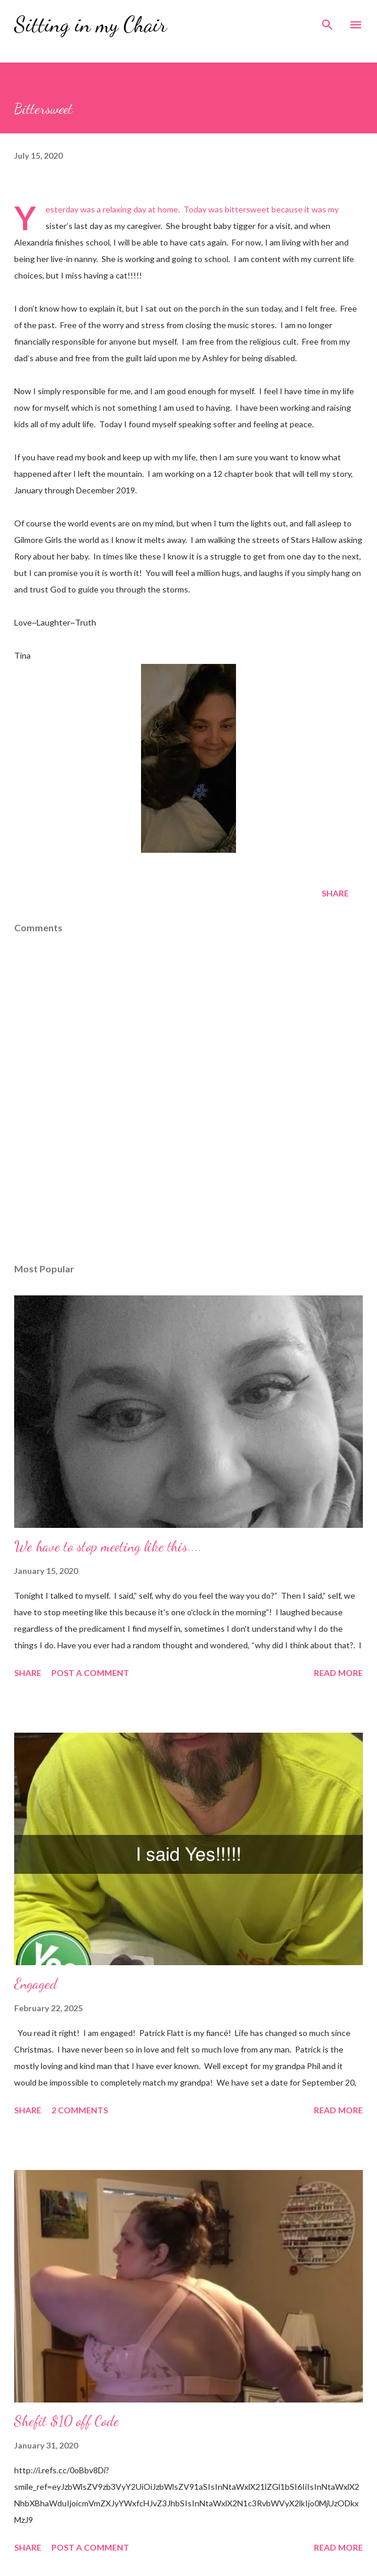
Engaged (35, 1983)
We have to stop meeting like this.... (108, 1546)
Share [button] (335, 893)
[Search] (327, 21)
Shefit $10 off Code (66, 2421)
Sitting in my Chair (90, 24)
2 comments (79, 2110)
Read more (338, 1673)
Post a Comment (90, 1673)
